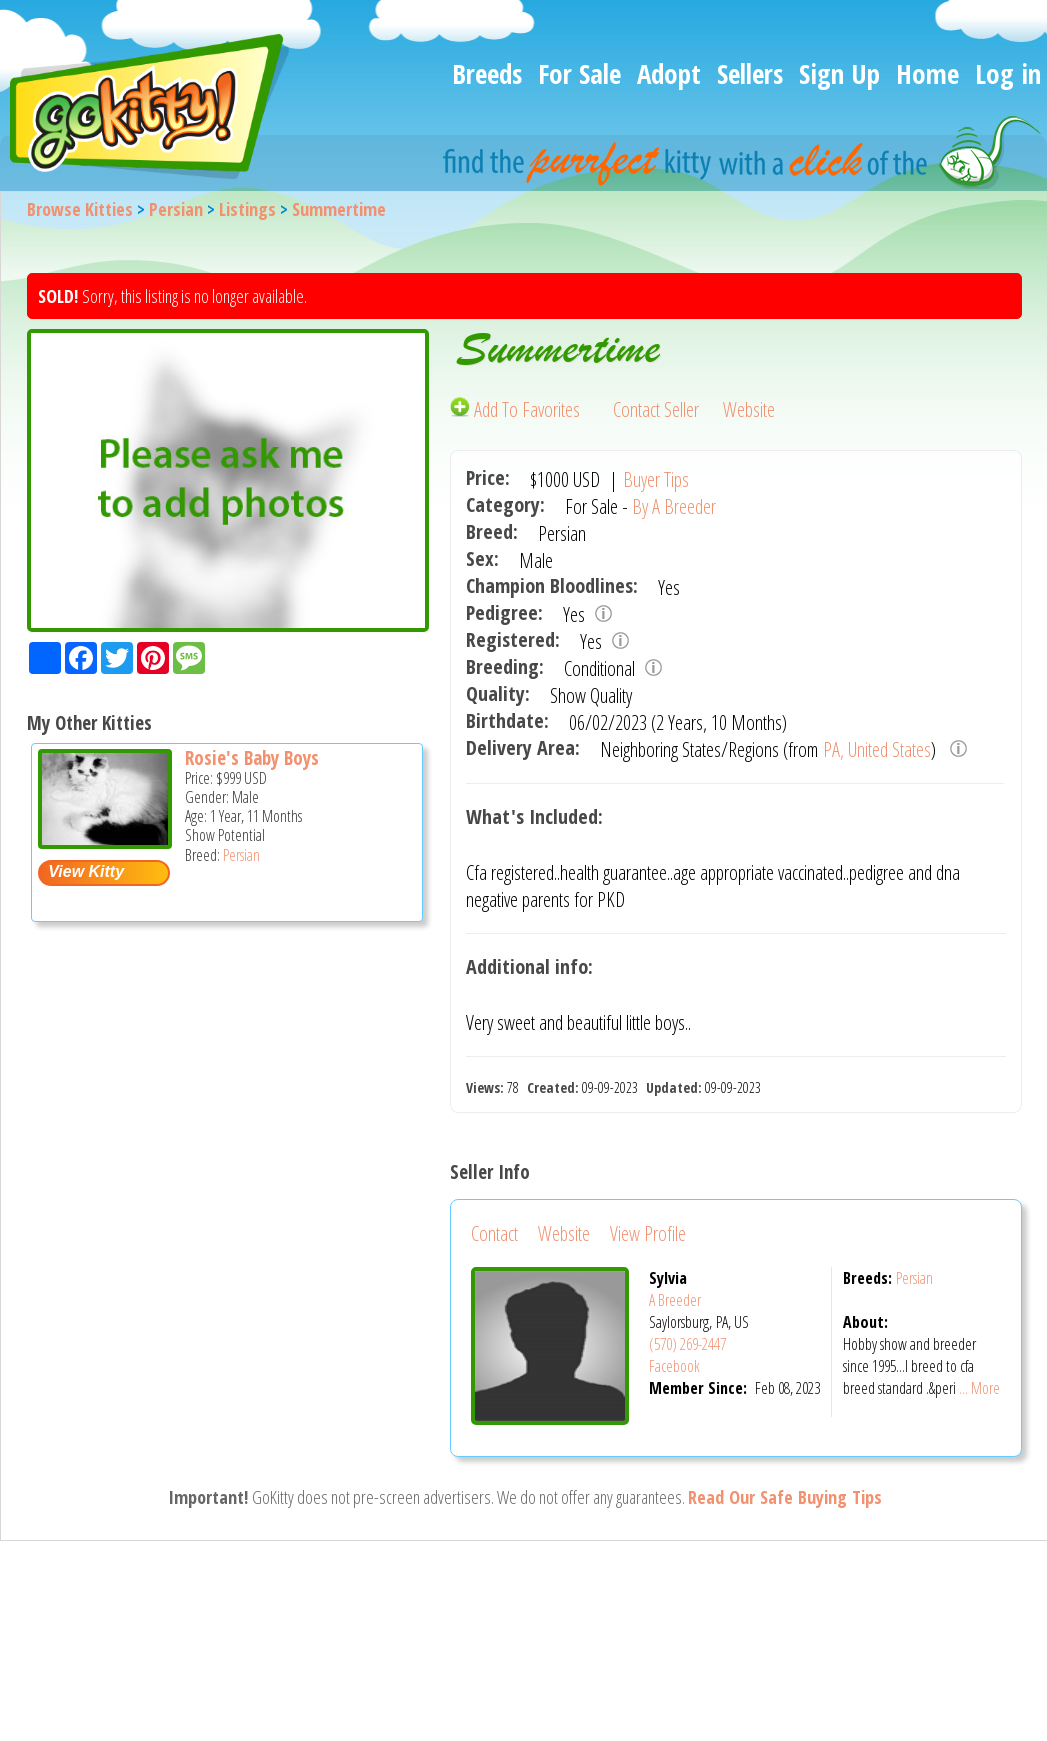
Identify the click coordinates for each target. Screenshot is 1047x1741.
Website (749, 409)
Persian (176, 209)
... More (979, 1388)
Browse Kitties (80, 209)
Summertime (339, 209)
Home (927, 73)
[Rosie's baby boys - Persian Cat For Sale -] (105, 841)
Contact (494, 1233)
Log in (1008, 73)
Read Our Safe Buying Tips (785, 1497)
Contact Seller (656, 409)
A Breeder (675, 1300)
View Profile (648, 1233)
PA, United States (877, 749)
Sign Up (839, 73)
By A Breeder (674, 506)
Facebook (674, 1366)
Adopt (669, 73)
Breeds (487, 73)
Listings (247, 209)
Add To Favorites (517, 409)
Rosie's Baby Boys (252, 758)
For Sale (579, 73)
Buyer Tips (656, 479)
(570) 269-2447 (687, 1344)
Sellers (750, 73)
